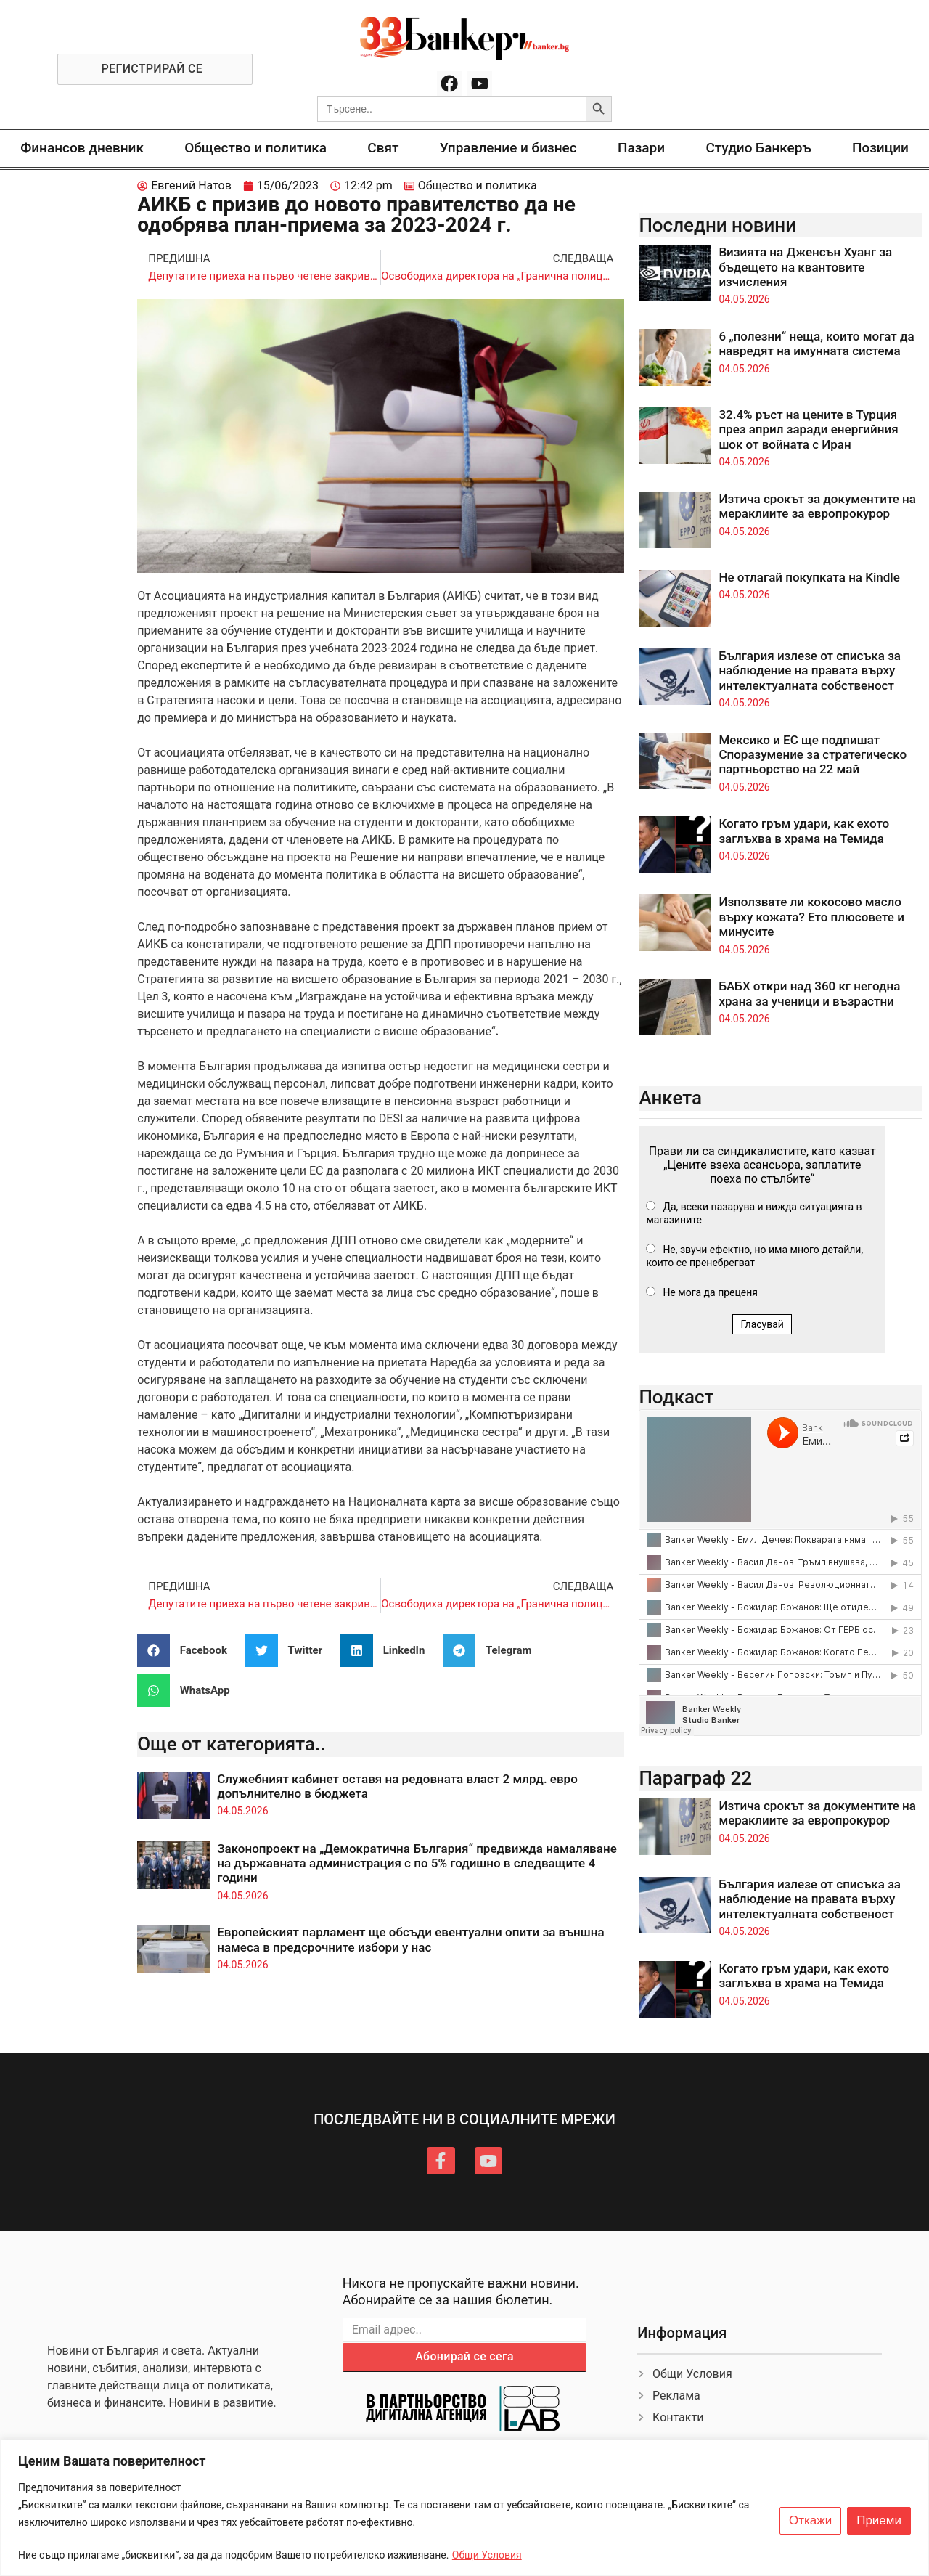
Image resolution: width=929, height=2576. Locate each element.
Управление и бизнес (508, 147)
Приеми (878, 2521)
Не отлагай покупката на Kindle (809, 577)
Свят (382, 147)
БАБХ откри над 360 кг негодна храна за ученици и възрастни (809, 993)
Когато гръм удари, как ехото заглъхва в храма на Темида (804, 830)
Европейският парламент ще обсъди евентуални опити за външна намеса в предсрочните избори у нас (410, 1939)
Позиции (880, 147)
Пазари (641, 147)
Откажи (810, 2521)
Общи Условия (487, 2555)
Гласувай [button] (762, 1324)
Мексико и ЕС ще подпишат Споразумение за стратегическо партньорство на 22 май (813, 755)
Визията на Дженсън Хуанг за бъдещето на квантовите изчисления (805, 267)
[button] (187, 1650)
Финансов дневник (82, 147)
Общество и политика (255, 147)
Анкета (670, 1098)
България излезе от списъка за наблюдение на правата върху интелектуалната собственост (810, 670)
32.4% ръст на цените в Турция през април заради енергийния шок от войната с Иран (808, 429)
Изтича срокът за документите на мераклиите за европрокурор (817, 506)
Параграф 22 (695, 1778)
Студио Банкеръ (758, 147)
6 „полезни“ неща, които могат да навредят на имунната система (816, 343)
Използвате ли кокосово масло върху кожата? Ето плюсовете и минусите (811, 916)
